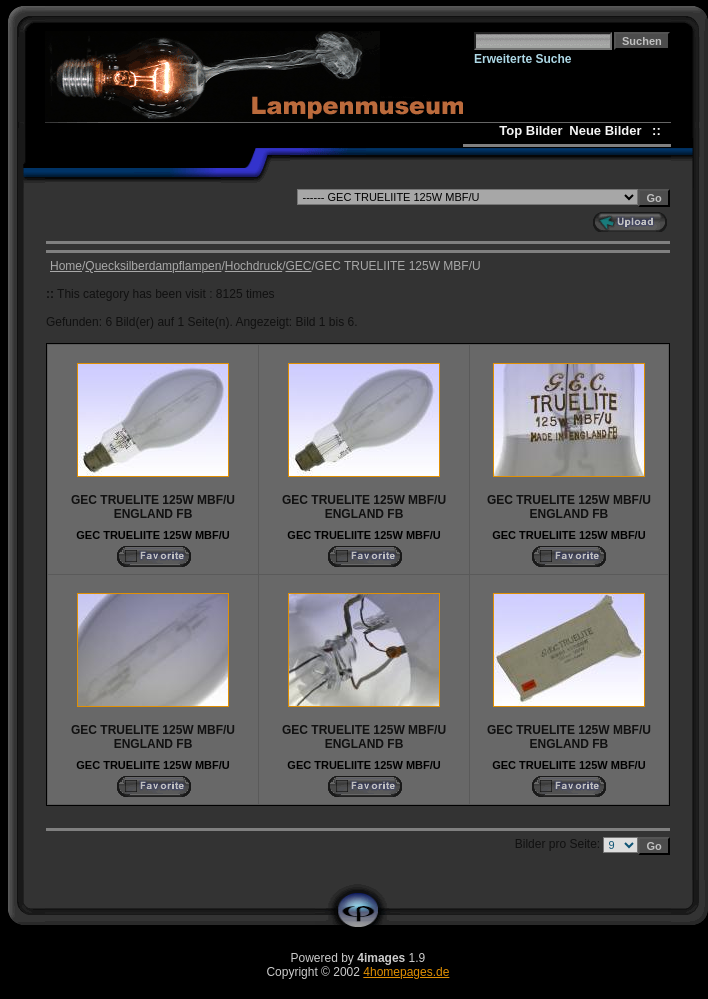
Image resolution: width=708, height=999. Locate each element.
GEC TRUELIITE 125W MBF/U (152, 535)
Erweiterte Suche (522, 59)
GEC (298, 266)
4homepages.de (406, 972)
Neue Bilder (608, 130)
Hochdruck (253, 266)
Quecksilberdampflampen (153, 266)
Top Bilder (530, 130)
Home (66, 266)
